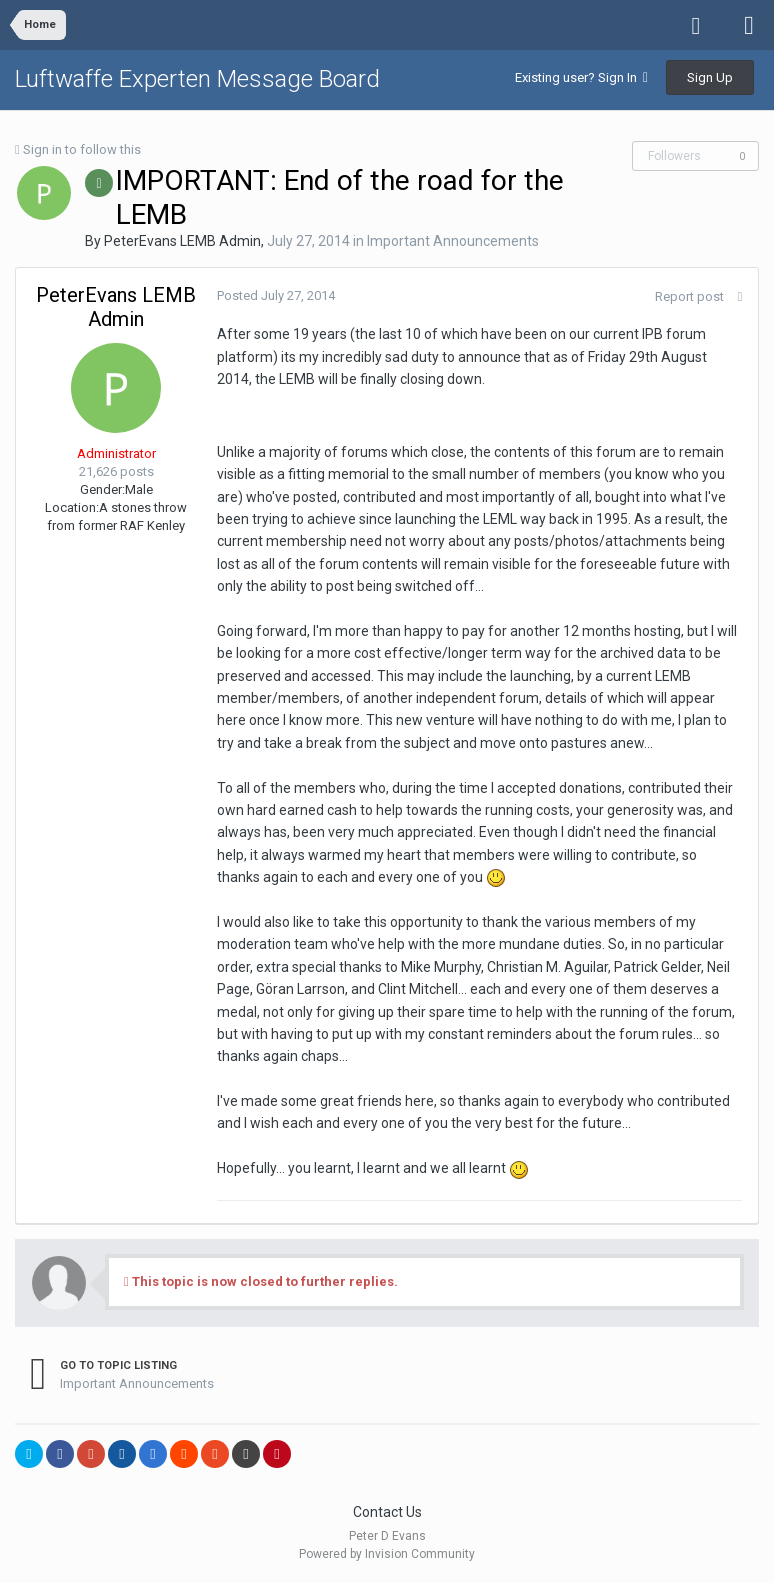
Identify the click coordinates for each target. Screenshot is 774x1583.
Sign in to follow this (82, 149)
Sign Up (710, 77)
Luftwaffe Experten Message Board (197, 79)
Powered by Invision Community (387, 1554)
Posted (275, 295)
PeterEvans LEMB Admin (182, 241)
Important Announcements (453, 241)
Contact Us (387, 1512)
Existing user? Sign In (581, 77)
